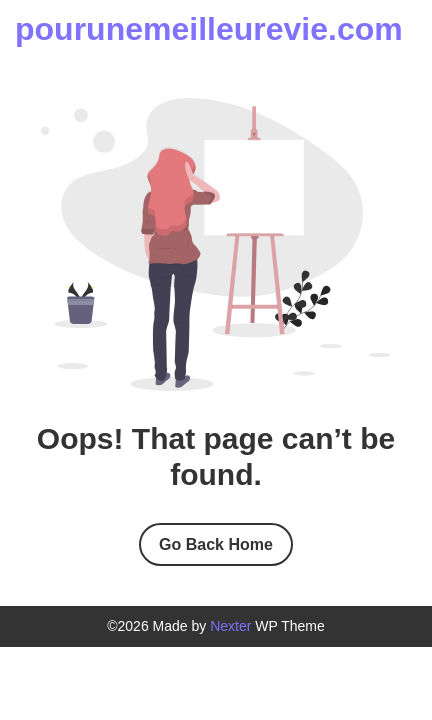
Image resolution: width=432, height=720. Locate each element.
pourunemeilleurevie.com (209, 29)
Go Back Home (216, 544)
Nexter (230, 626)
